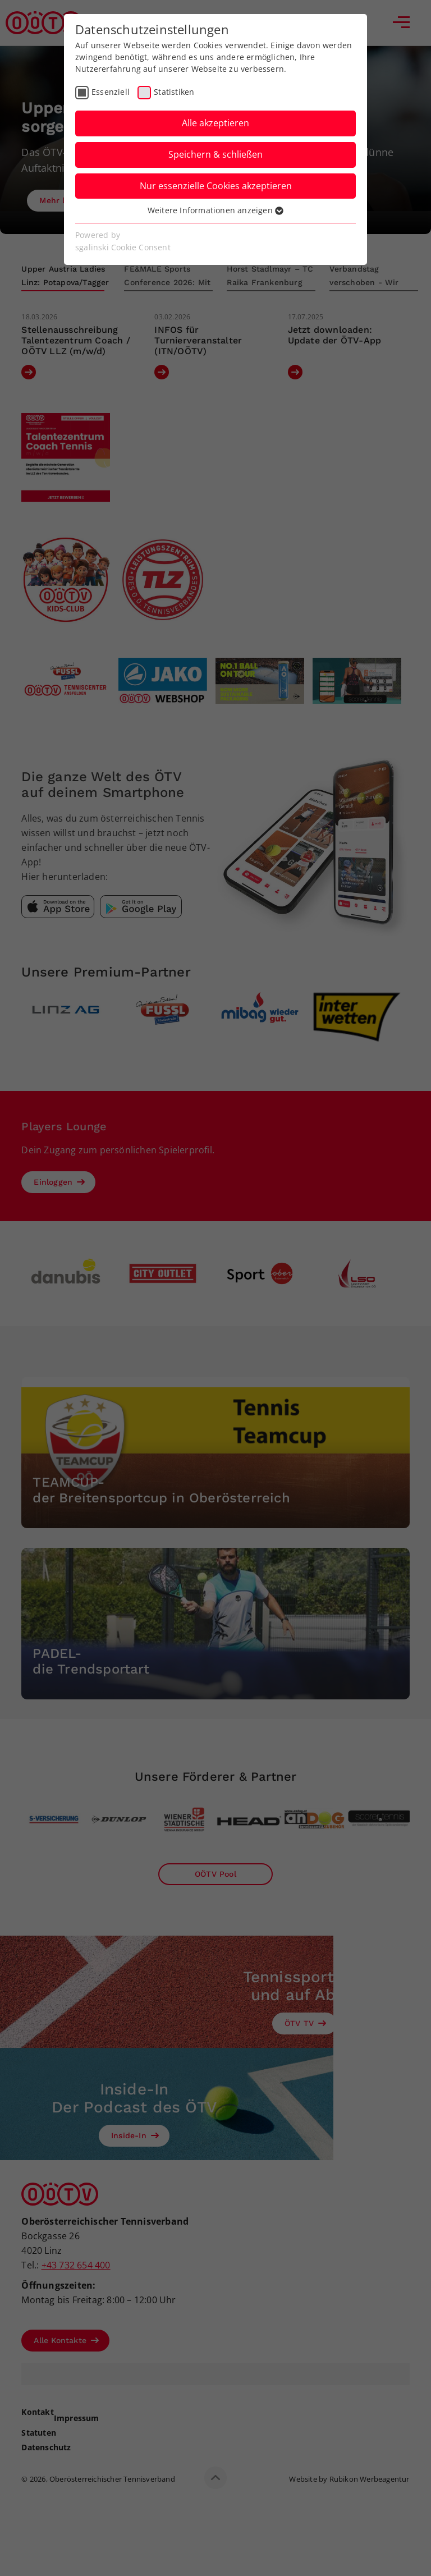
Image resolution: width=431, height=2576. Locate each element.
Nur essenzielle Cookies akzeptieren (216, 186)
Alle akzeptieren (215, 123)
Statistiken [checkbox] (174, 91)
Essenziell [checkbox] (110, 91)
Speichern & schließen (215, 154)
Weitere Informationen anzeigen (215, 210)
